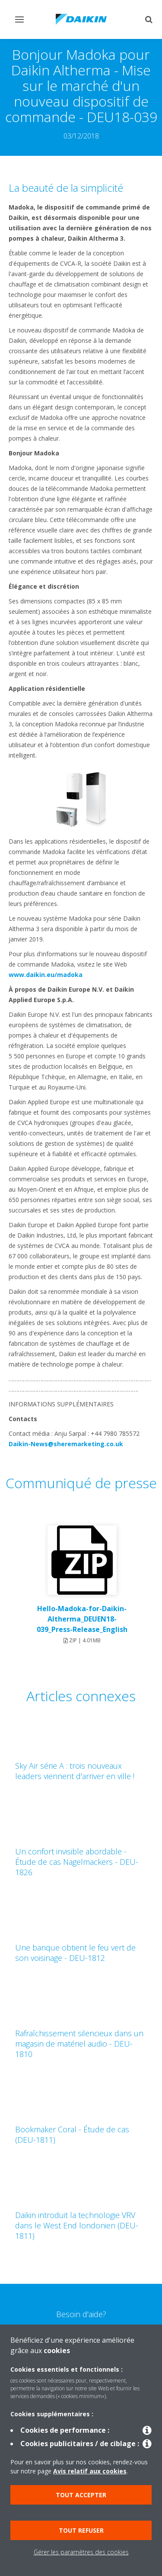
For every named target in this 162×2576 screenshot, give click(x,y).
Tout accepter (81, 2495)
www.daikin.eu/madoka (46, 974)
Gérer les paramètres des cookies (81, 2552)
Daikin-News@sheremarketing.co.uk (66, 1444)
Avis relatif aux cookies (90, 2471)
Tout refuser (81, 2530)
